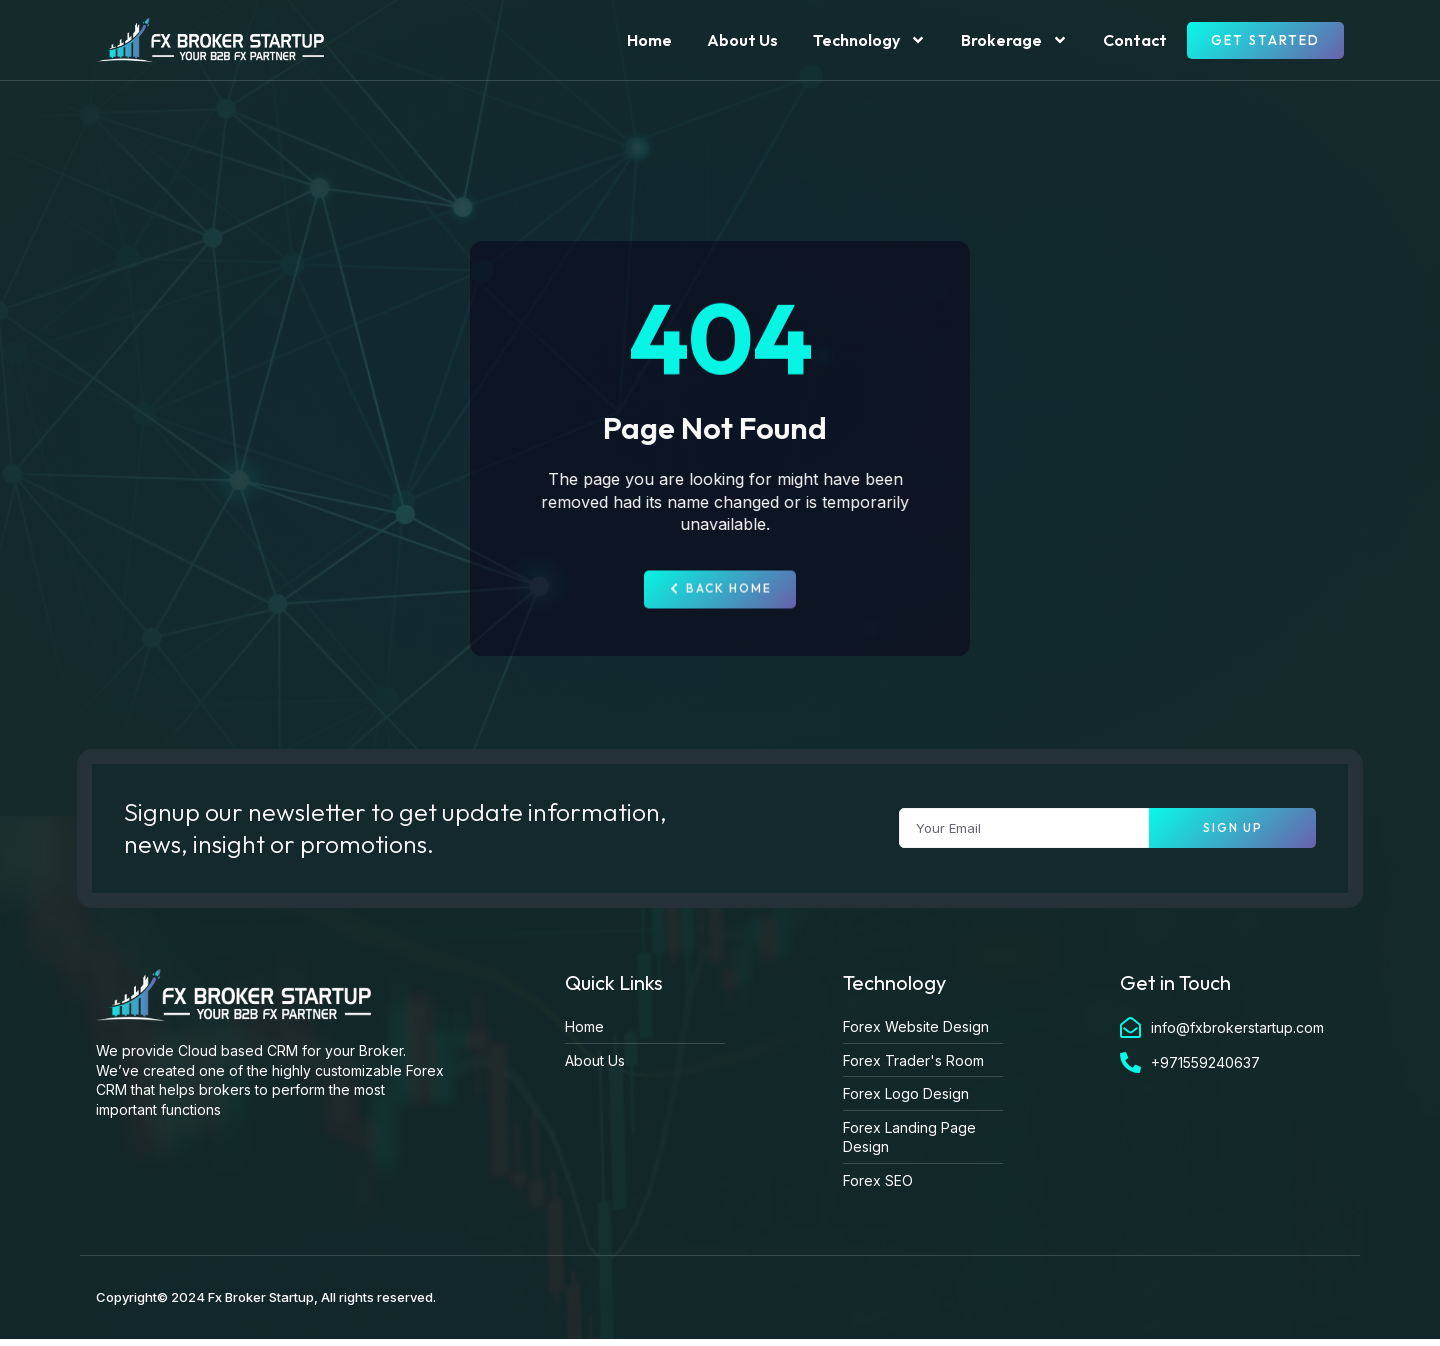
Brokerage (1014, 40)
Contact (1135, 40)
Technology (869, 40)
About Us (742, 40)
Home (649, 40)
